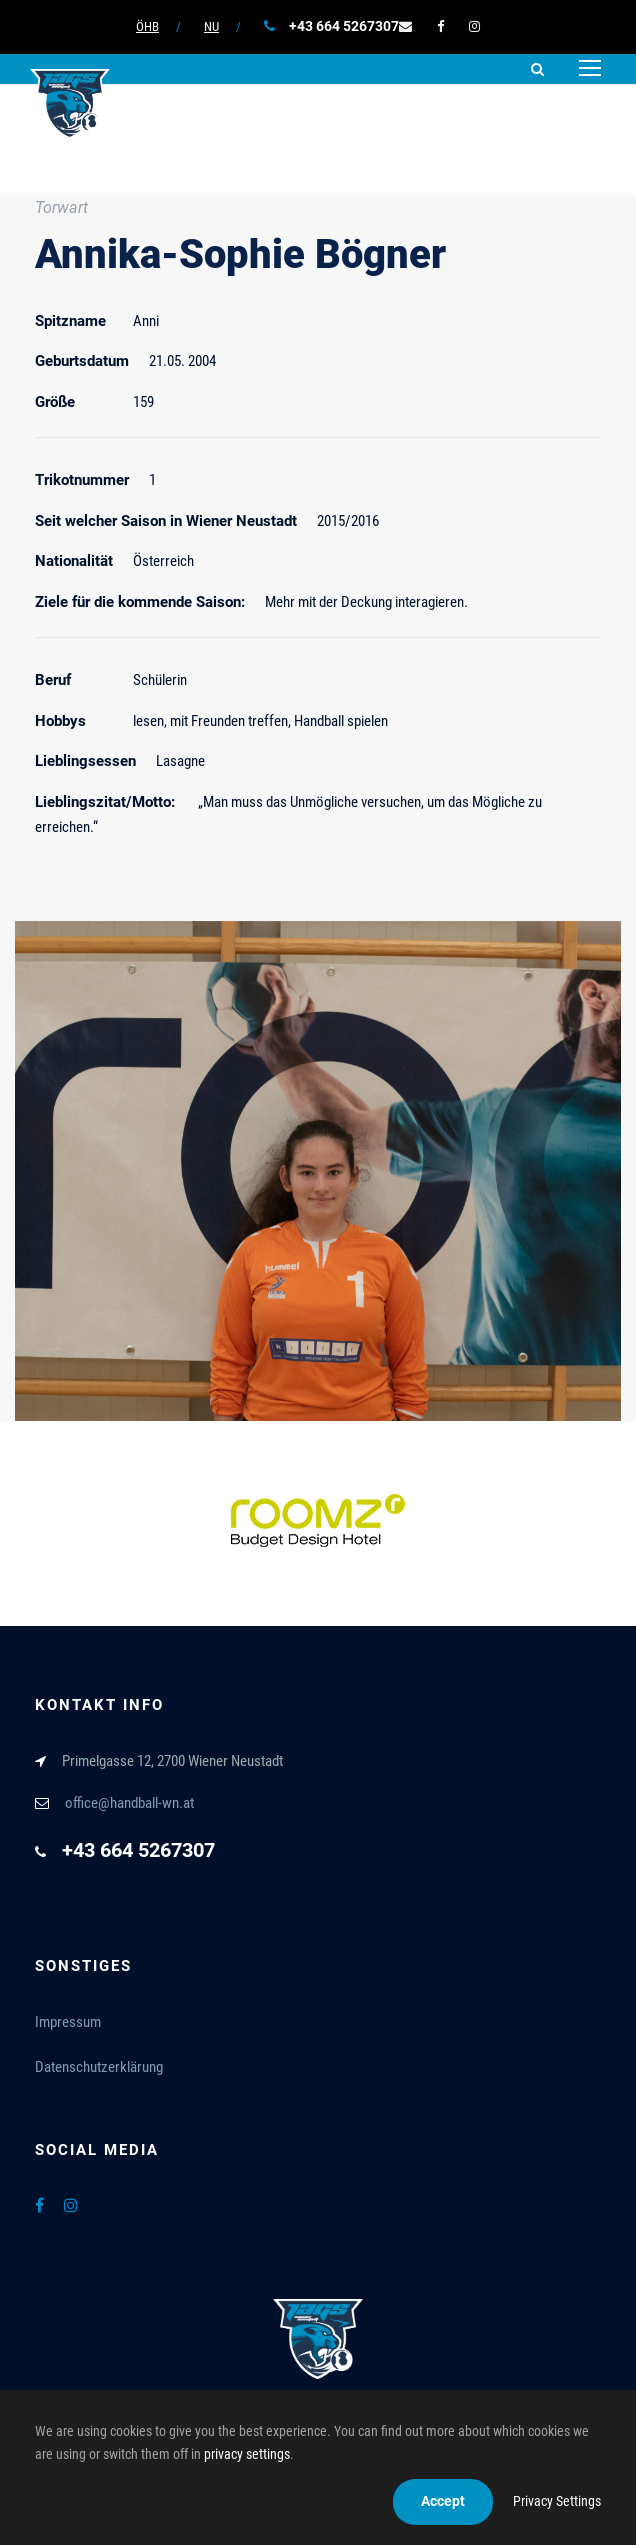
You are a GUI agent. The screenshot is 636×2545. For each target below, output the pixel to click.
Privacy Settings (557, 2501)
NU (211, 26)
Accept (443, 2501)
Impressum (68, 2022)
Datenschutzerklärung (99, 2067)
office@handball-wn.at (129, 1803)
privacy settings (247, 2454)
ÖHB (147, 26)
